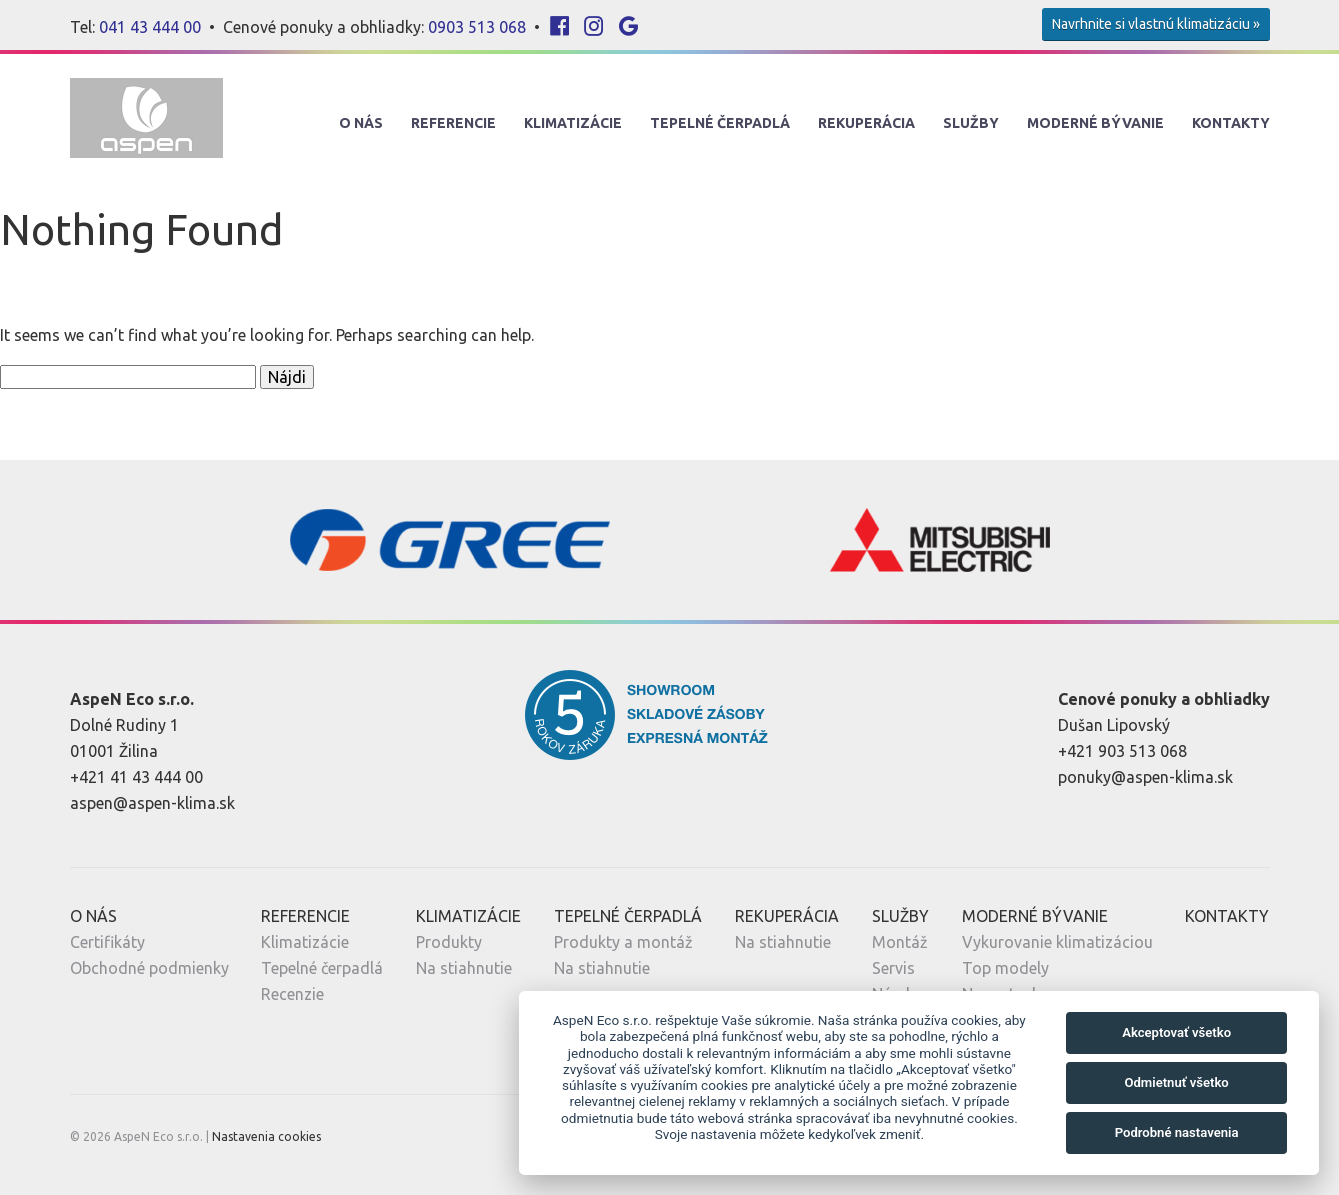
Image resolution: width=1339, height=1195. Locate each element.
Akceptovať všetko (1176, 1032)
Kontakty (1231, 123)
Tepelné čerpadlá (322, 968)
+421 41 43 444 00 (136, 777)
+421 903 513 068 (1122, 751)
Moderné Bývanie (1095, 123)
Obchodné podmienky (149, 968)
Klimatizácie (573, 123)
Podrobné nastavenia (1177, 1132)
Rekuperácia (866, 123)
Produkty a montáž (623, 942)
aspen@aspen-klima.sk (152, 803)
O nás (361, 123)
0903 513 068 (477, 27)
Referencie (453, 123)
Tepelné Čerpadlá (720, 123)
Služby (971, 123)
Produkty (449, 942)
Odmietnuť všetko (1176, 1082)
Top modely (1005, 968)
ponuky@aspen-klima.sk (1145, 777)
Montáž (900, 942)
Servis (893, 968)
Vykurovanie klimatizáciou (1057, 942)
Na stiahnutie (464, 968)
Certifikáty (107, 942)
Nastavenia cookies (266, 1136)
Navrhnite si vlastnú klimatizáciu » (1156, 24)
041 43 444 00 (150, 27)
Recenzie (292, 994)
